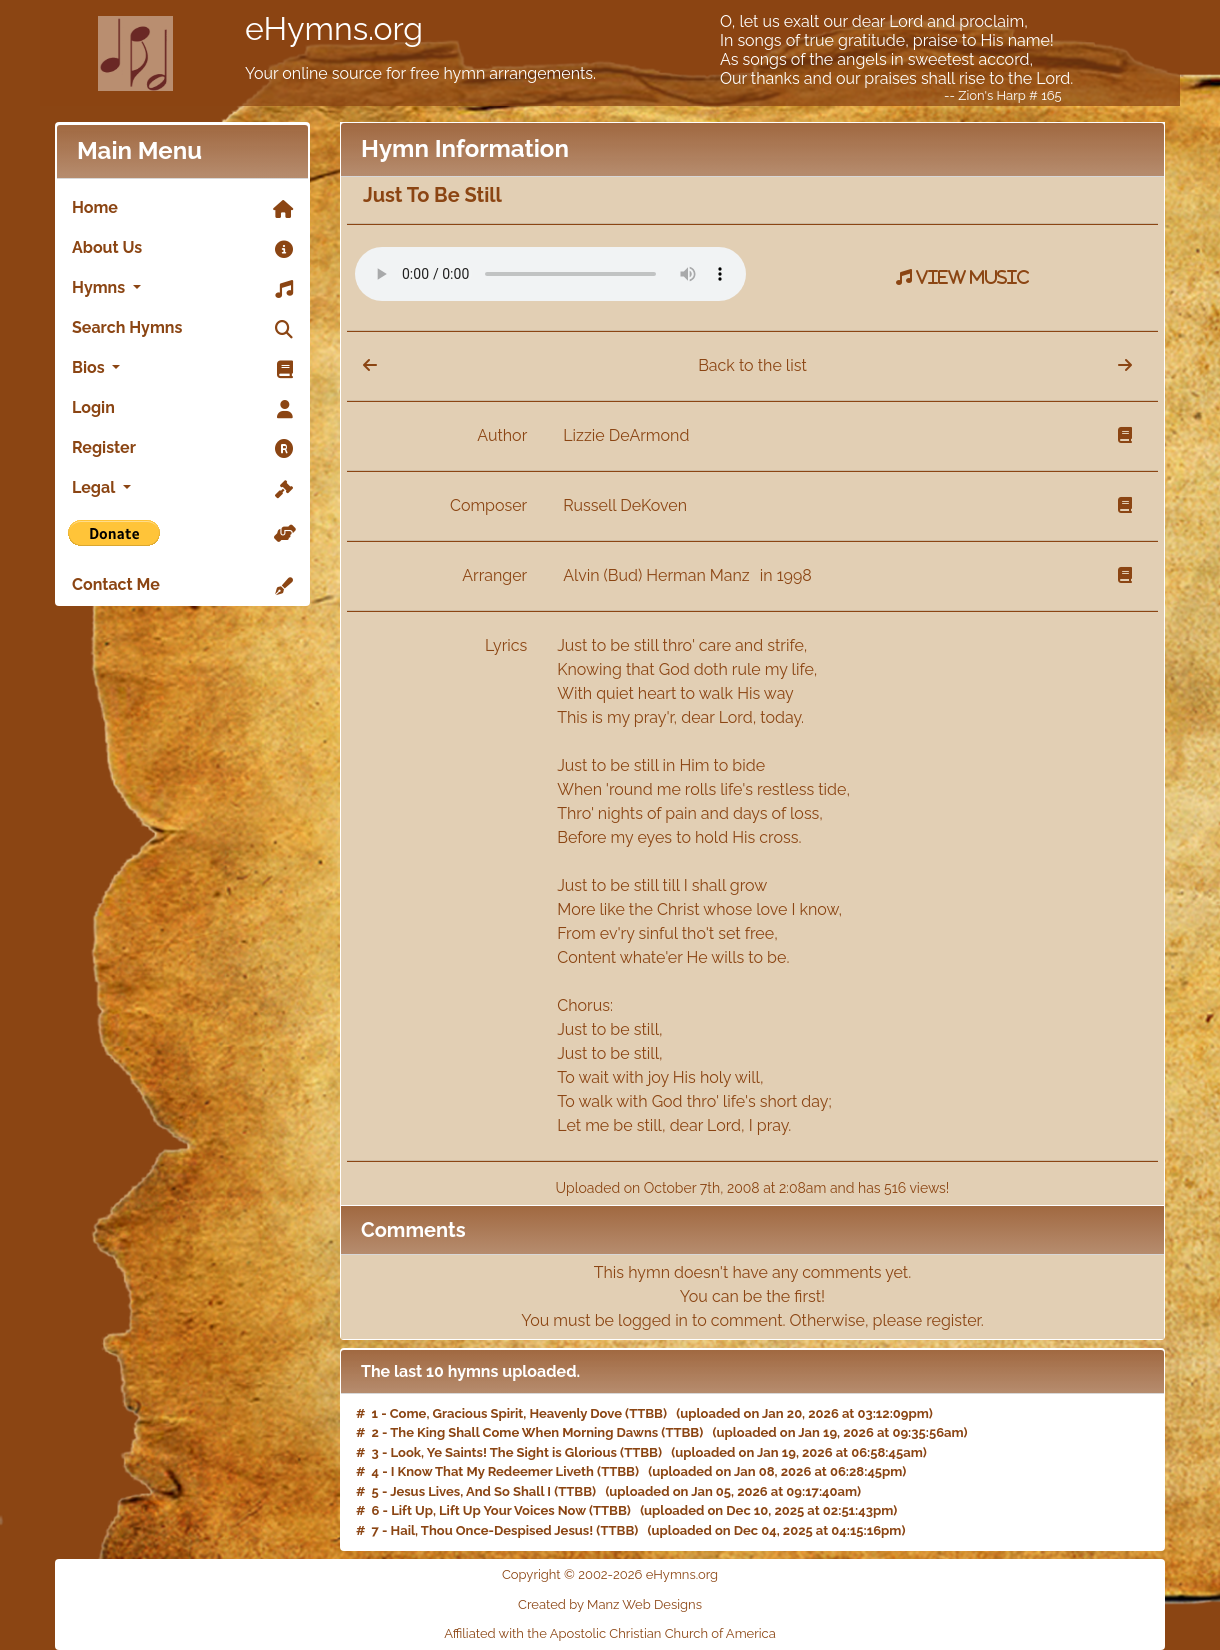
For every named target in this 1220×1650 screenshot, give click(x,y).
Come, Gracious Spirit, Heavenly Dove (506, 1413)
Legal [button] (182, 489)
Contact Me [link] (182, 586)
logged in (653, 1320)
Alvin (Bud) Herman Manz (658, 575)
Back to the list (752, 365)
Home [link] (182, 209)
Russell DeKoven (625, 505)
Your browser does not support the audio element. (550, 274)
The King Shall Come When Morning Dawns (524, 1432)
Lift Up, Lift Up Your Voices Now (488, 1510)
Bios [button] (182, 369)
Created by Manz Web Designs (610, 1604)
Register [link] (182, 449)
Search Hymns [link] (182, 329)
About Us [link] (182, 249)
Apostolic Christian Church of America (663, 1633)
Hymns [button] (182, 289)
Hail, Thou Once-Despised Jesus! (492, 1530)
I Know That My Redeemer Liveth (492, 1471)
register (953, 1320)
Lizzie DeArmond (626, 435)
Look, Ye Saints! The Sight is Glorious (504, 1452)
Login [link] (182, 409)
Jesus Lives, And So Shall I (470, 1491)
